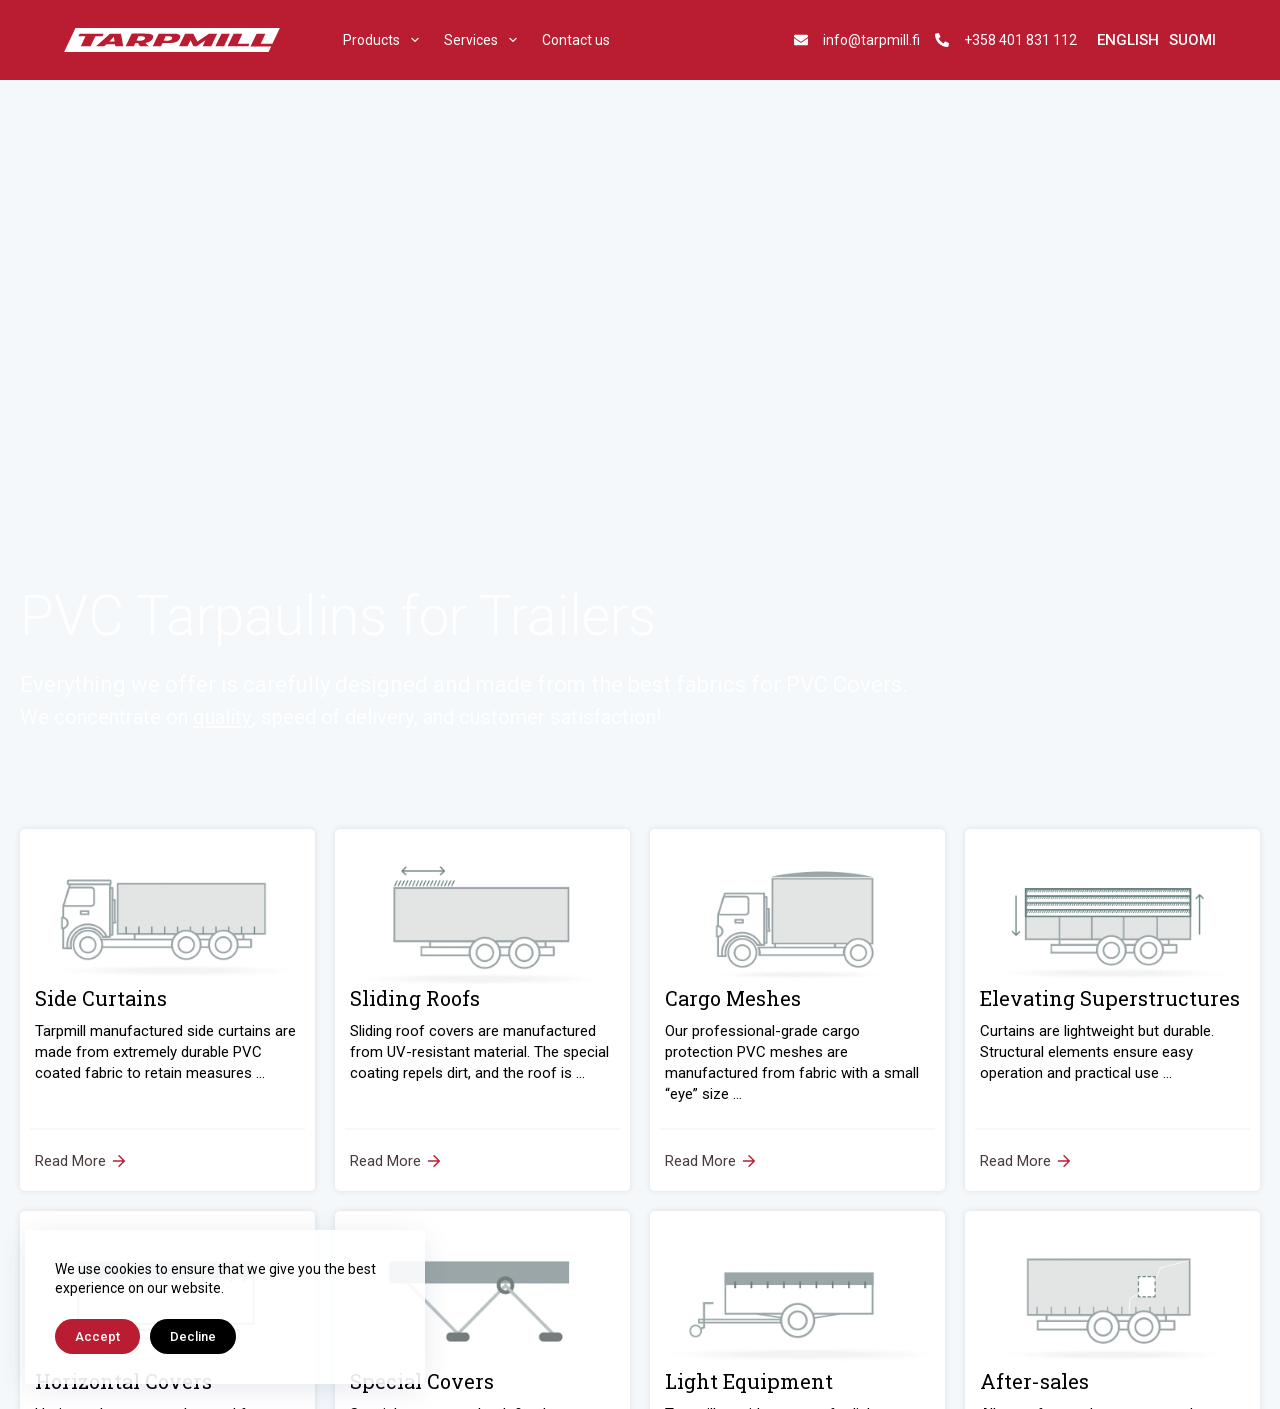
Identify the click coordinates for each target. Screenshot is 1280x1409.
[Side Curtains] (167, 1010)
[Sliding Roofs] (482, 1010)
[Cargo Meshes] (797, 1010)
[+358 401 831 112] (942, 40)
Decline (193, 1336)
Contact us (576, 40)
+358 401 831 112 (1020, 40)
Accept (97, 1336)
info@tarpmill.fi (871, 40)
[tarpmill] (172, 40)
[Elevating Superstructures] (1112, 1010)
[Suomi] (1192, 40)
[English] (1128, 40)
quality (222, 717)
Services (484, 40)
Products (385, 40)
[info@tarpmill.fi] (801, 40)
